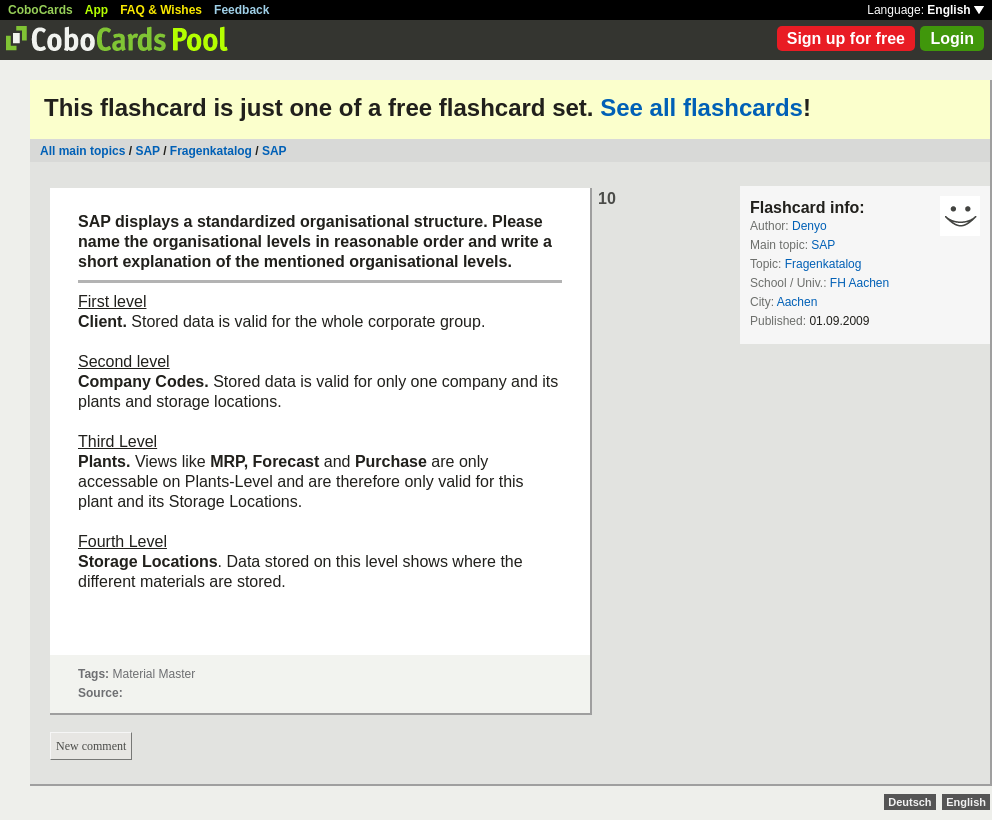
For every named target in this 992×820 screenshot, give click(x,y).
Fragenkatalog (211, 151)
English (955, 10)
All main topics (82, 151)
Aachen (797, 302)
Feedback (241, 10)
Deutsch (909, 802)
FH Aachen (859, 283)
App (96, 10)
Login (952, 38)
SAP (147, 151)
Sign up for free (846, 38)
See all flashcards (701, 107)
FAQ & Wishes (161, 10)
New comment (91, 746)
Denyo (809, 226)
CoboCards (40, 10)
